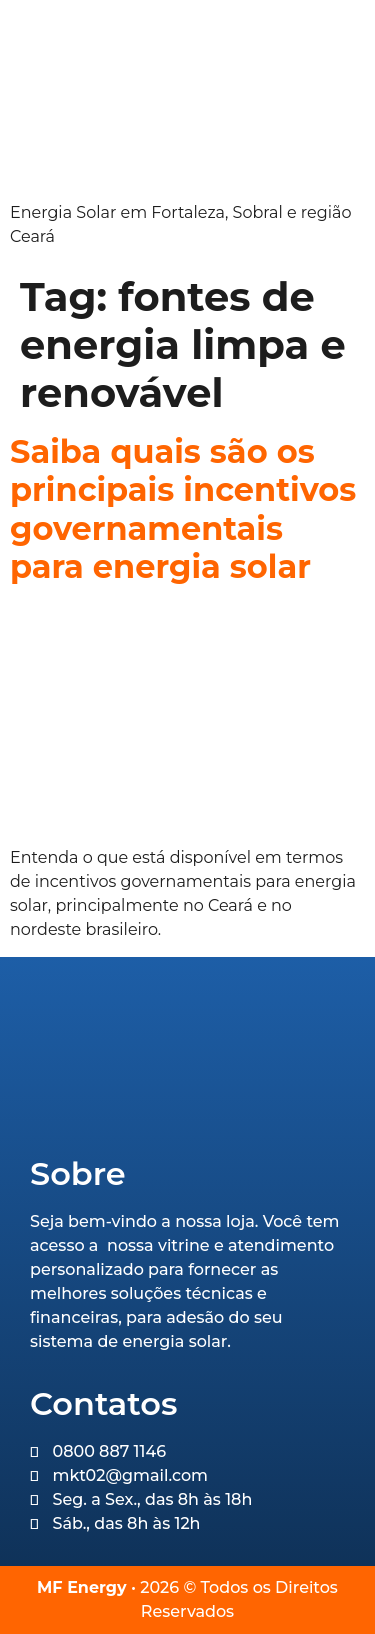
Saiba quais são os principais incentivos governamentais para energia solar (183, 509)
